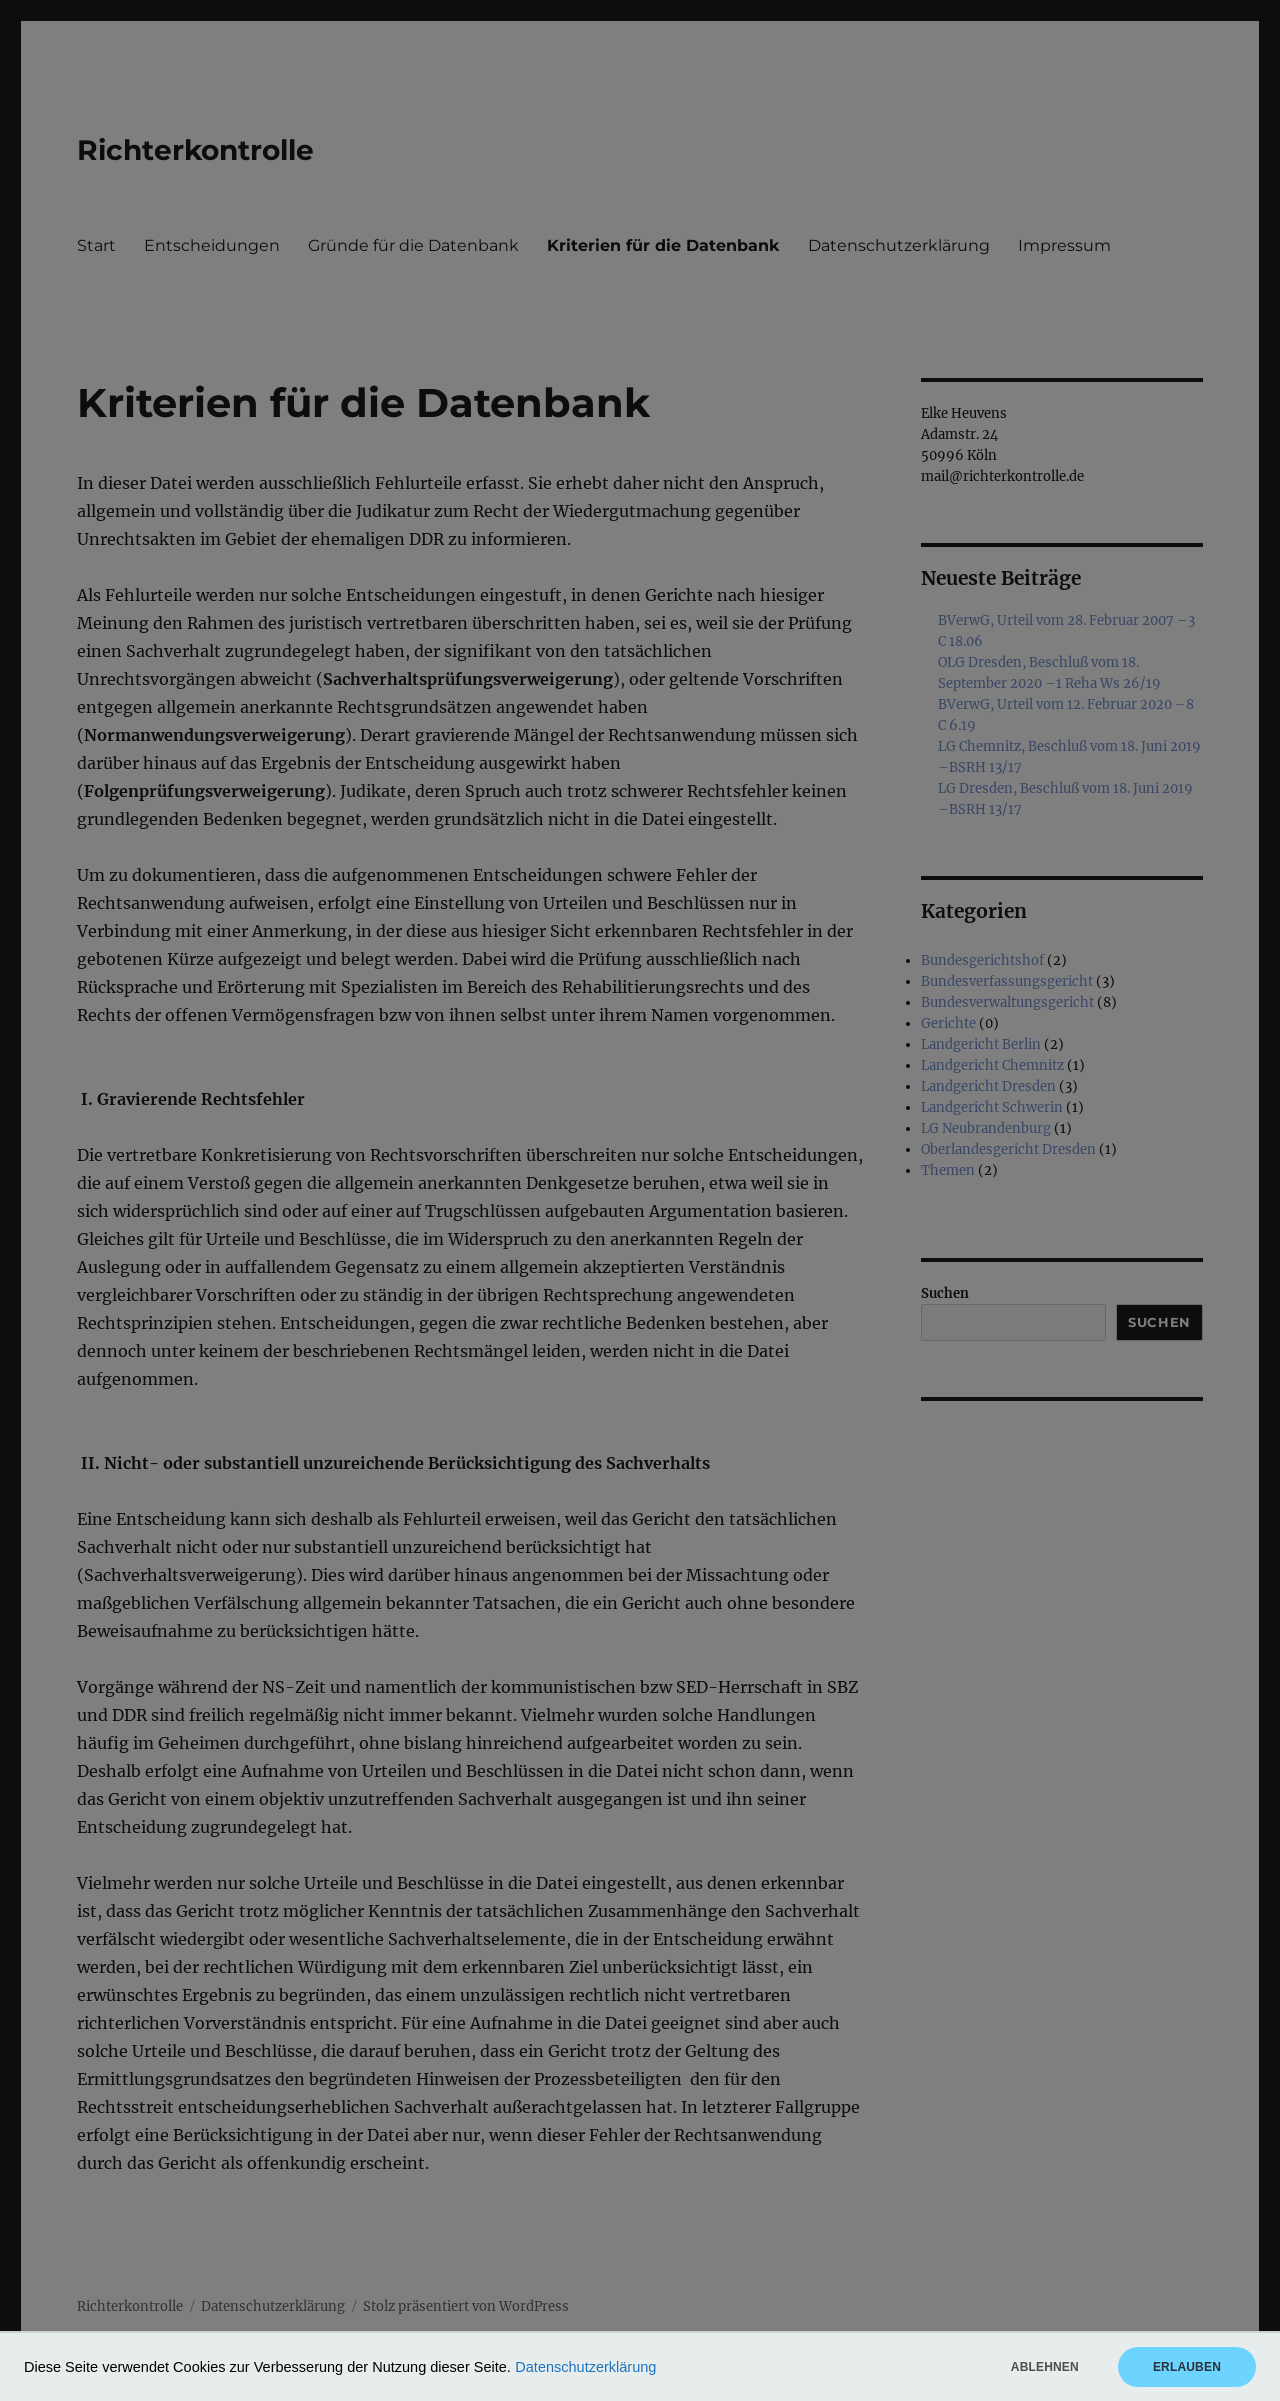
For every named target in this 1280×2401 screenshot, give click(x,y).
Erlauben (1187, 2367)
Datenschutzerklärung (585, 2367)
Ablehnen (1045, 2367)
